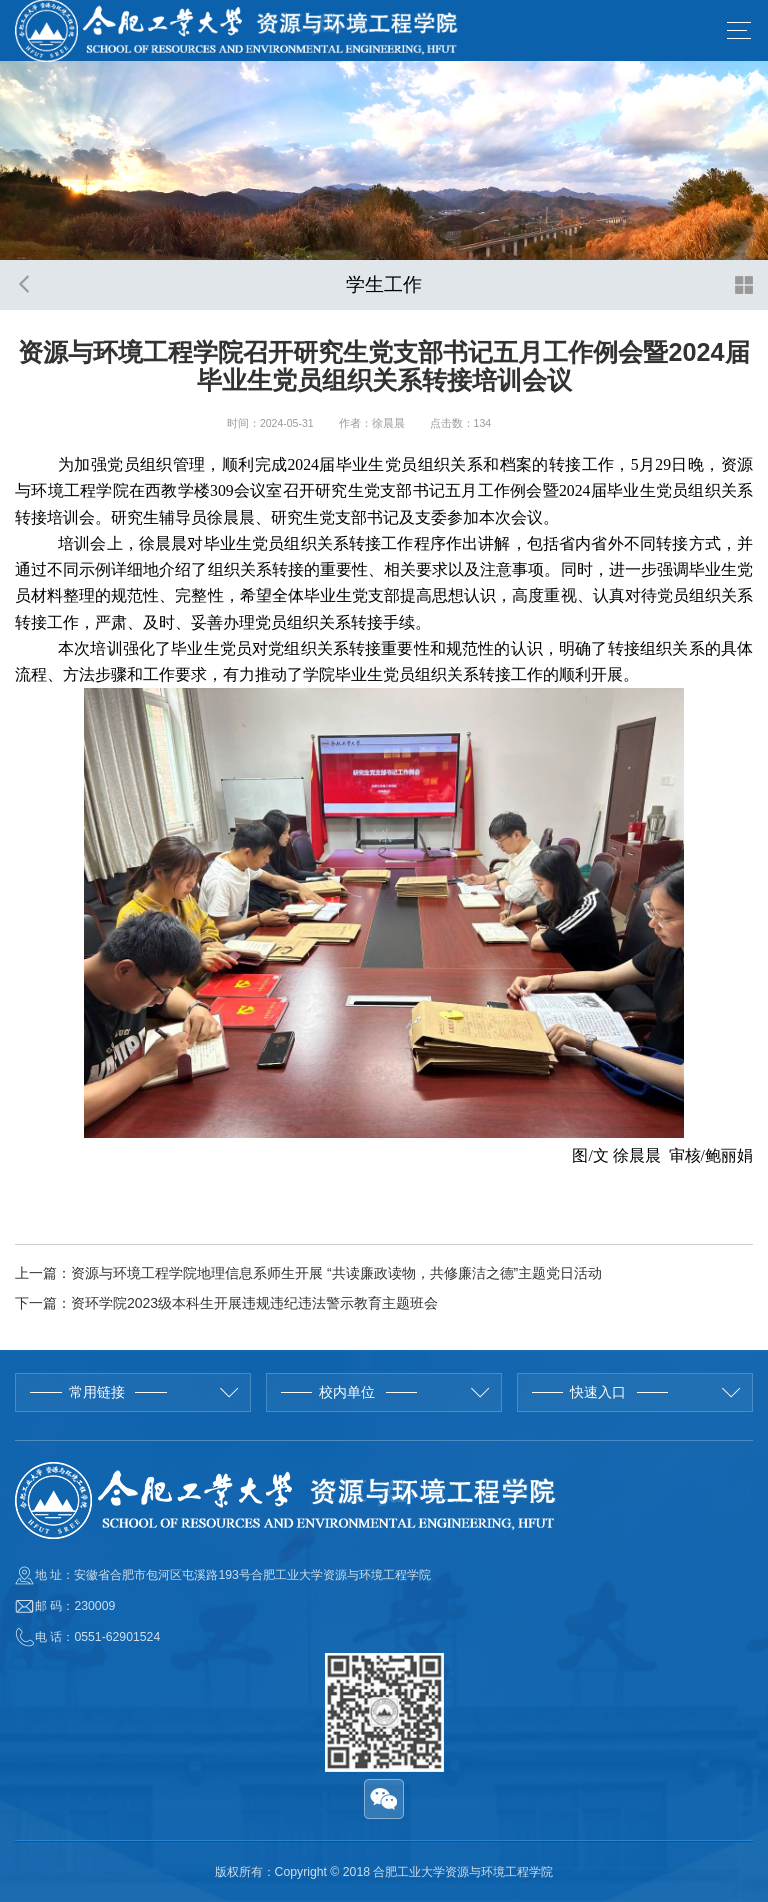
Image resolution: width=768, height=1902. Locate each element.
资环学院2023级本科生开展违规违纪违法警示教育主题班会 (254, 1303)
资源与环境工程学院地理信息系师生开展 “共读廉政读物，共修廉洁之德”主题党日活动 (336, 1273)
